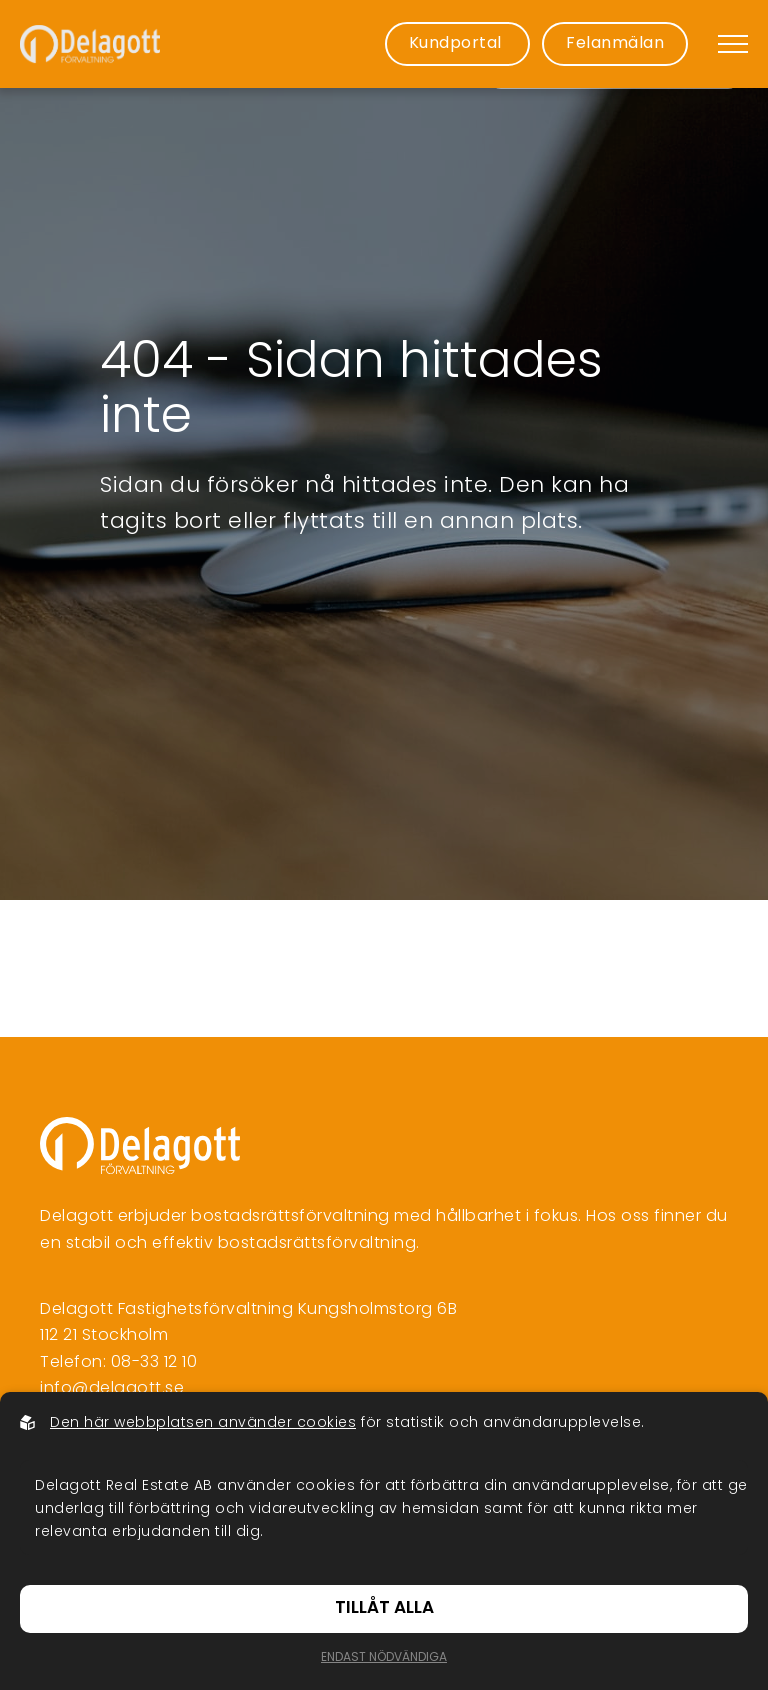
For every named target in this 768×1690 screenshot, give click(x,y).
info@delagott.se (112, 1389)
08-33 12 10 (154, 1363)
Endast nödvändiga (384, 1658)
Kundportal (458, 44)
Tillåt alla (384, 1608)
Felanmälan (615, 44)
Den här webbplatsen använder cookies (203, 1423)
